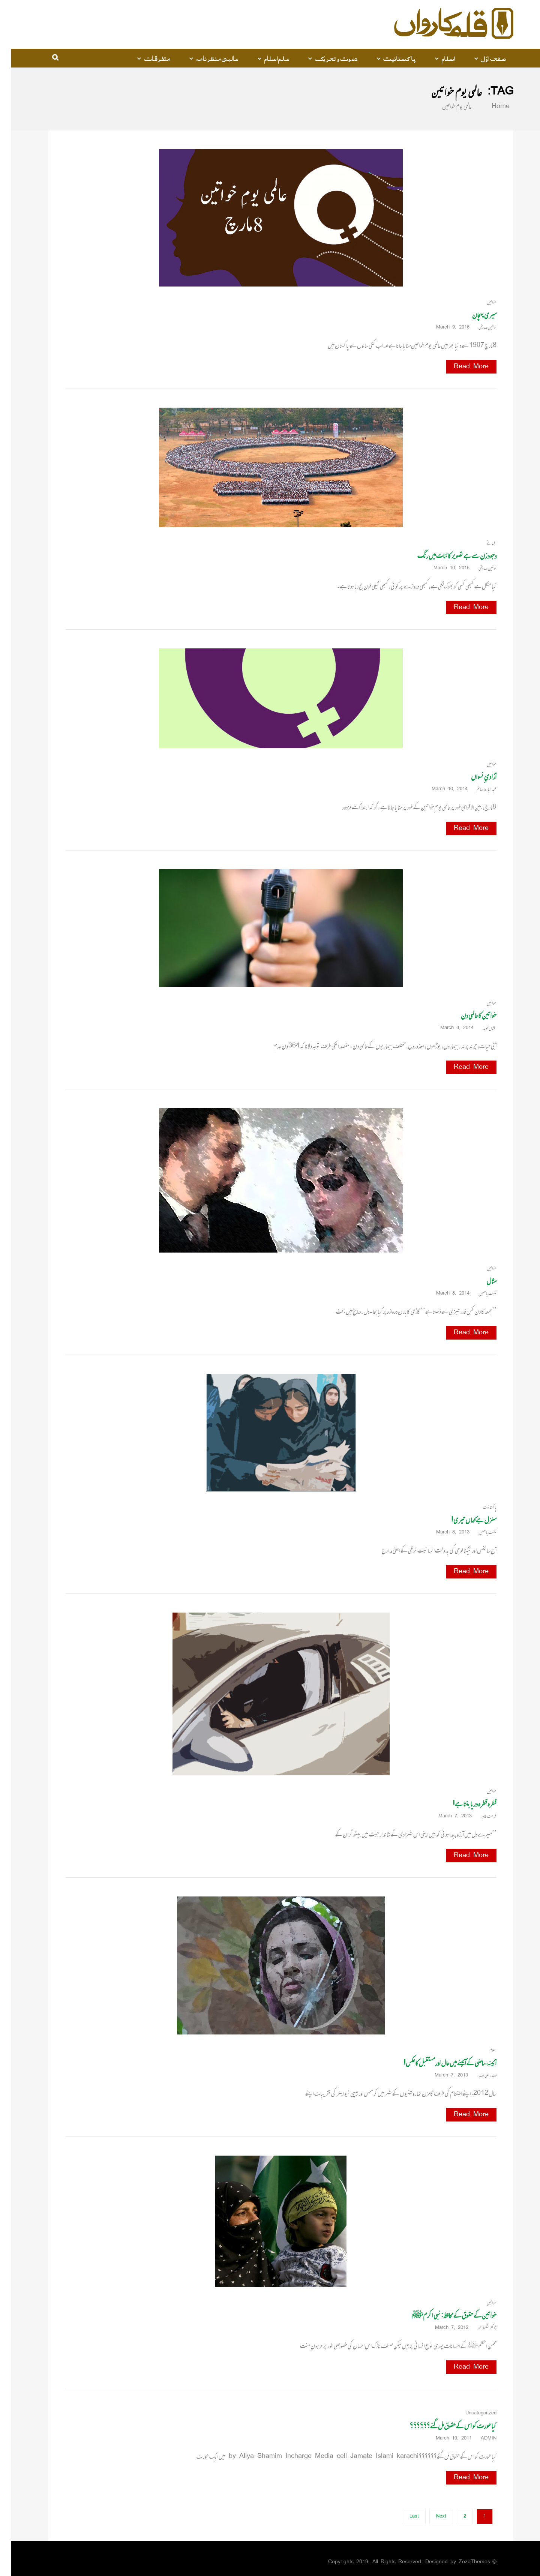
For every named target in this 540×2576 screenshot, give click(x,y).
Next (430, 2516)
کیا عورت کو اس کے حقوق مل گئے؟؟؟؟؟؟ (442, 2425)
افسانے (481, 543)
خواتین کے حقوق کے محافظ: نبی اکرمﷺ (443, 2315)
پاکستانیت (388, 58)
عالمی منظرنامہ (206, 58)
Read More (460, 367)
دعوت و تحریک (325, 58)
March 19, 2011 (445, 2438)
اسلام (437, 58)
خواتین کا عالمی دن (468, 1015)
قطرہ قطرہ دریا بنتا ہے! (464, 1803)
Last (403, 2516)
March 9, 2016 (444, 327)
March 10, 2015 (443, 568)
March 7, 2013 (447, 1816)
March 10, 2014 (441, 789)
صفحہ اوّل (482, 58)
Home (485, 106)
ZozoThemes (463, 2562)
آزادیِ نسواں (473, 776)
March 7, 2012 (443, 2328)
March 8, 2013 (444, 1532)
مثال (481, 1280)
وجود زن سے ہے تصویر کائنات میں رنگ (446, 555)
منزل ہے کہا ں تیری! (463, 1519)
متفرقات (146, 58)
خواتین (481, 302)
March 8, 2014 (448, 1028)
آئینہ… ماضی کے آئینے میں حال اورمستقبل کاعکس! (439, 2062)
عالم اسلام (265, 58)
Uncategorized (470, 2413)
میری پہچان (473, 314)
